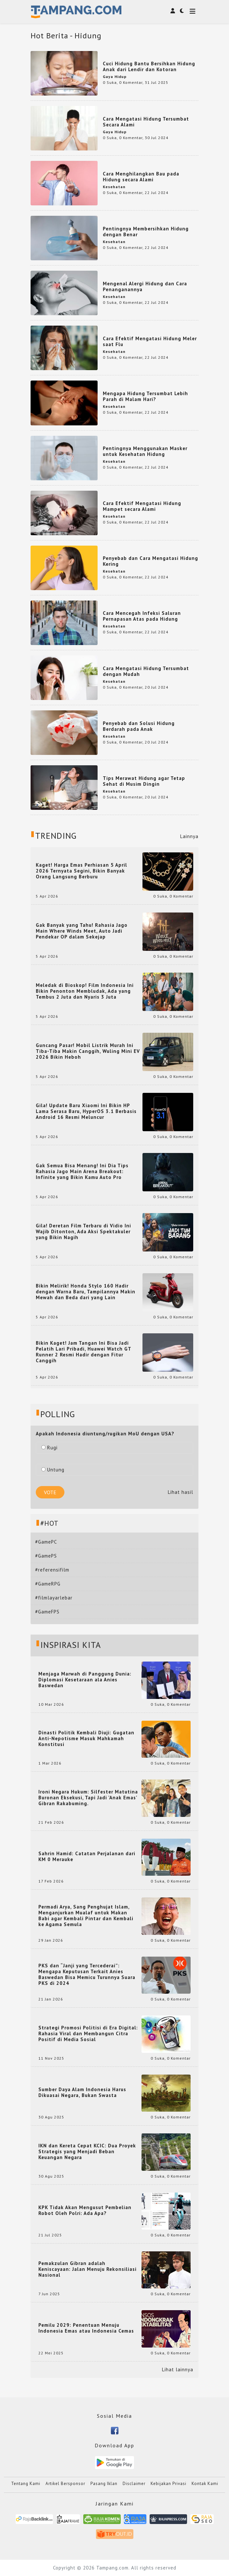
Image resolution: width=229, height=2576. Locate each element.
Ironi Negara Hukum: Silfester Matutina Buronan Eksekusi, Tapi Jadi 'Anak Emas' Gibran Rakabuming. (88, 1797)
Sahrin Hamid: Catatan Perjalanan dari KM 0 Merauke (86, 1856)
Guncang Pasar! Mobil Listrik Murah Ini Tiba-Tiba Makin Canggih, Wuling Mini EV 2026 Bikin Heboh (88, 1051)
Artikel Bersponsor (65, 2483)
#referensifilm (52, 1570)
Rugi (49, 1447)
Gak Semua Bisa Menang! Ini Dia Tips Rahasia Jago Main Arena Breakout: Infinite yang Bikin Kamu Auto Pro (82, 1171)
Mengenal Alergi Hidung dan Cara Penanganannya (145, 286)
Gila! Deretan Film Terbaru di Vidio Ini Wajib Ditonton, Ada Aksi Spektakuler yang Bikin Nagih (83, 1231)
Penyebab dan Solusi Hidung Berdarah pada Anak (139, 726)
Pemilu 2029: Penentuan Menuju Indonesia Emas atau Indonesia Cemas (86, 2328)
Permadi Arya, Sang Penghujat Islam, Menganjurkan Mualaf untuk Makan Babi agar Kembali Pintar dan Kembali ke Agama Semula (85, 1915)
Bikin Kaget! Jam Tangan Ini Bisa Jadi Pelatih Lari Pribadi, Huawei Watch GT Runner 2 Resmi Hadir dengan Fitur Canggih (83, 1352)
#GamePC (46, 1542)
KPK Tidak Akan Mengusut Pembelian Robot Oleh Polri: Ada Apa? (84, 2210)
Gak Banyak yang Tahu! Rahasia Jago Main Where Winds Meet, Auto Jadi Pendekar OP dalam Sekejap (82, 931)
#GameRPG (48, 1584)
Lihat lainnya (177, 2370)
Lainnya (189, 836)
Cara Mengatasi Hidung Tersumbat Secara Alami (146, 122)
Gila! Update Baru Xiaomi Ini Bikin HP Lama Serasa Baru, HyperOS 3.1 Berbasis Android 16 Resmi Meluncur (86, 1111)
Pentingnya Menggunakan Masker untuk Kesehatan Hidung (145, 451)
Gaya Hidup (115, 76)
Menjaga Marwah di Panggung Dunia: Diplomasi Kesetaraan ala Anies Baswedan (84, 1680)
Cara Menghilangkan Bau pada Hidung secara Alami (141, 177)
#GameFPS (47, 1612)
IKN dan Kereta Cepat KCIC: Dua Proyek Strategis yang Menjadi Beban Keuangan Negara (87, 2151)
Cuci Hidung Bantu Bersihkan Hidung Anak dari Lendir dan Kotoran (149, 66)
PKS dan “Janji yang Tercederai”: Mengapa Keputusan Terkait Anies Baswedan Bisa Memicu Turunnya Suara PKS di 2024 (86, 1974)
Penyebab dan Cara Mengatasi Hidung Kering (150, 561)
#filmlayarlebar (54, 1598)
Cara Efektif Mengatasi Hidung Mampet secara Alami (142, 506)
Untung (52, 1470)
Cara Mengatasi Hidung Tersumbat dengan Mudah (146, 671)
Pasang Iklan (103, 2483)
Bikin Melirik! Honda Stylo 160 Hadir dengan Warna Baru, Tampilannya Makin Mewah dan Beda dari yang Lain (85, 1292)
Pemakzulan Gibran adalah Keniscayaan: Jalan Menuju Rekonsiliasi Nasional (87, 2269)
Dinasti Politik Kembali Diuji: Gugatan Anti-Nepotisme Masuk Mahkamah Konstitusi (86, 1738)
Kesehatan (114, 186)
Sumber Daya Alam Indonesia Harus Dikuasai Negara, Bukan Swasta (82, 2092)
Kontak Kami (205, 2483)
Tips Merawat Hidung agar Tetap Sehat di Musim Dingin (144, 781)
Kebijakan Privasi (168, 2483)
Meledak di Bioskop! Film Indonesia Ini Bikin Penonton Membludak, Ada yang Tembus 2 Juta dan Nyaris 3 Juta (85, 991)
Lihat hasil (180, 1492)
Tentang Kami (25, 2483)
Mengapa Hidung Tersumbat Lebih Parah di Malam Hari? (145, 396)
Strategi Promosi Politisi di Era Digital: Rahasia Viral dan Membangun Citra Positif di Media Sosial (88, 2033)
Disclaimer (134, 2483)
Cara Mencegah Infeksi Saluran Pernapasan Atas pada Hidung (142, 616)
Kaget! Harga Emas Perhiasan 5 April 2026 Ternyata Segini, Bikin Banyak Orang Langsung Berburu (81, 871)
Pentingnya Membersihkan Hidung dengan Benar (146, 232)
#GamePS (46, 1556)
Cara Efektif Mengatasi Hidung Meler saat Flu (150, 341)
